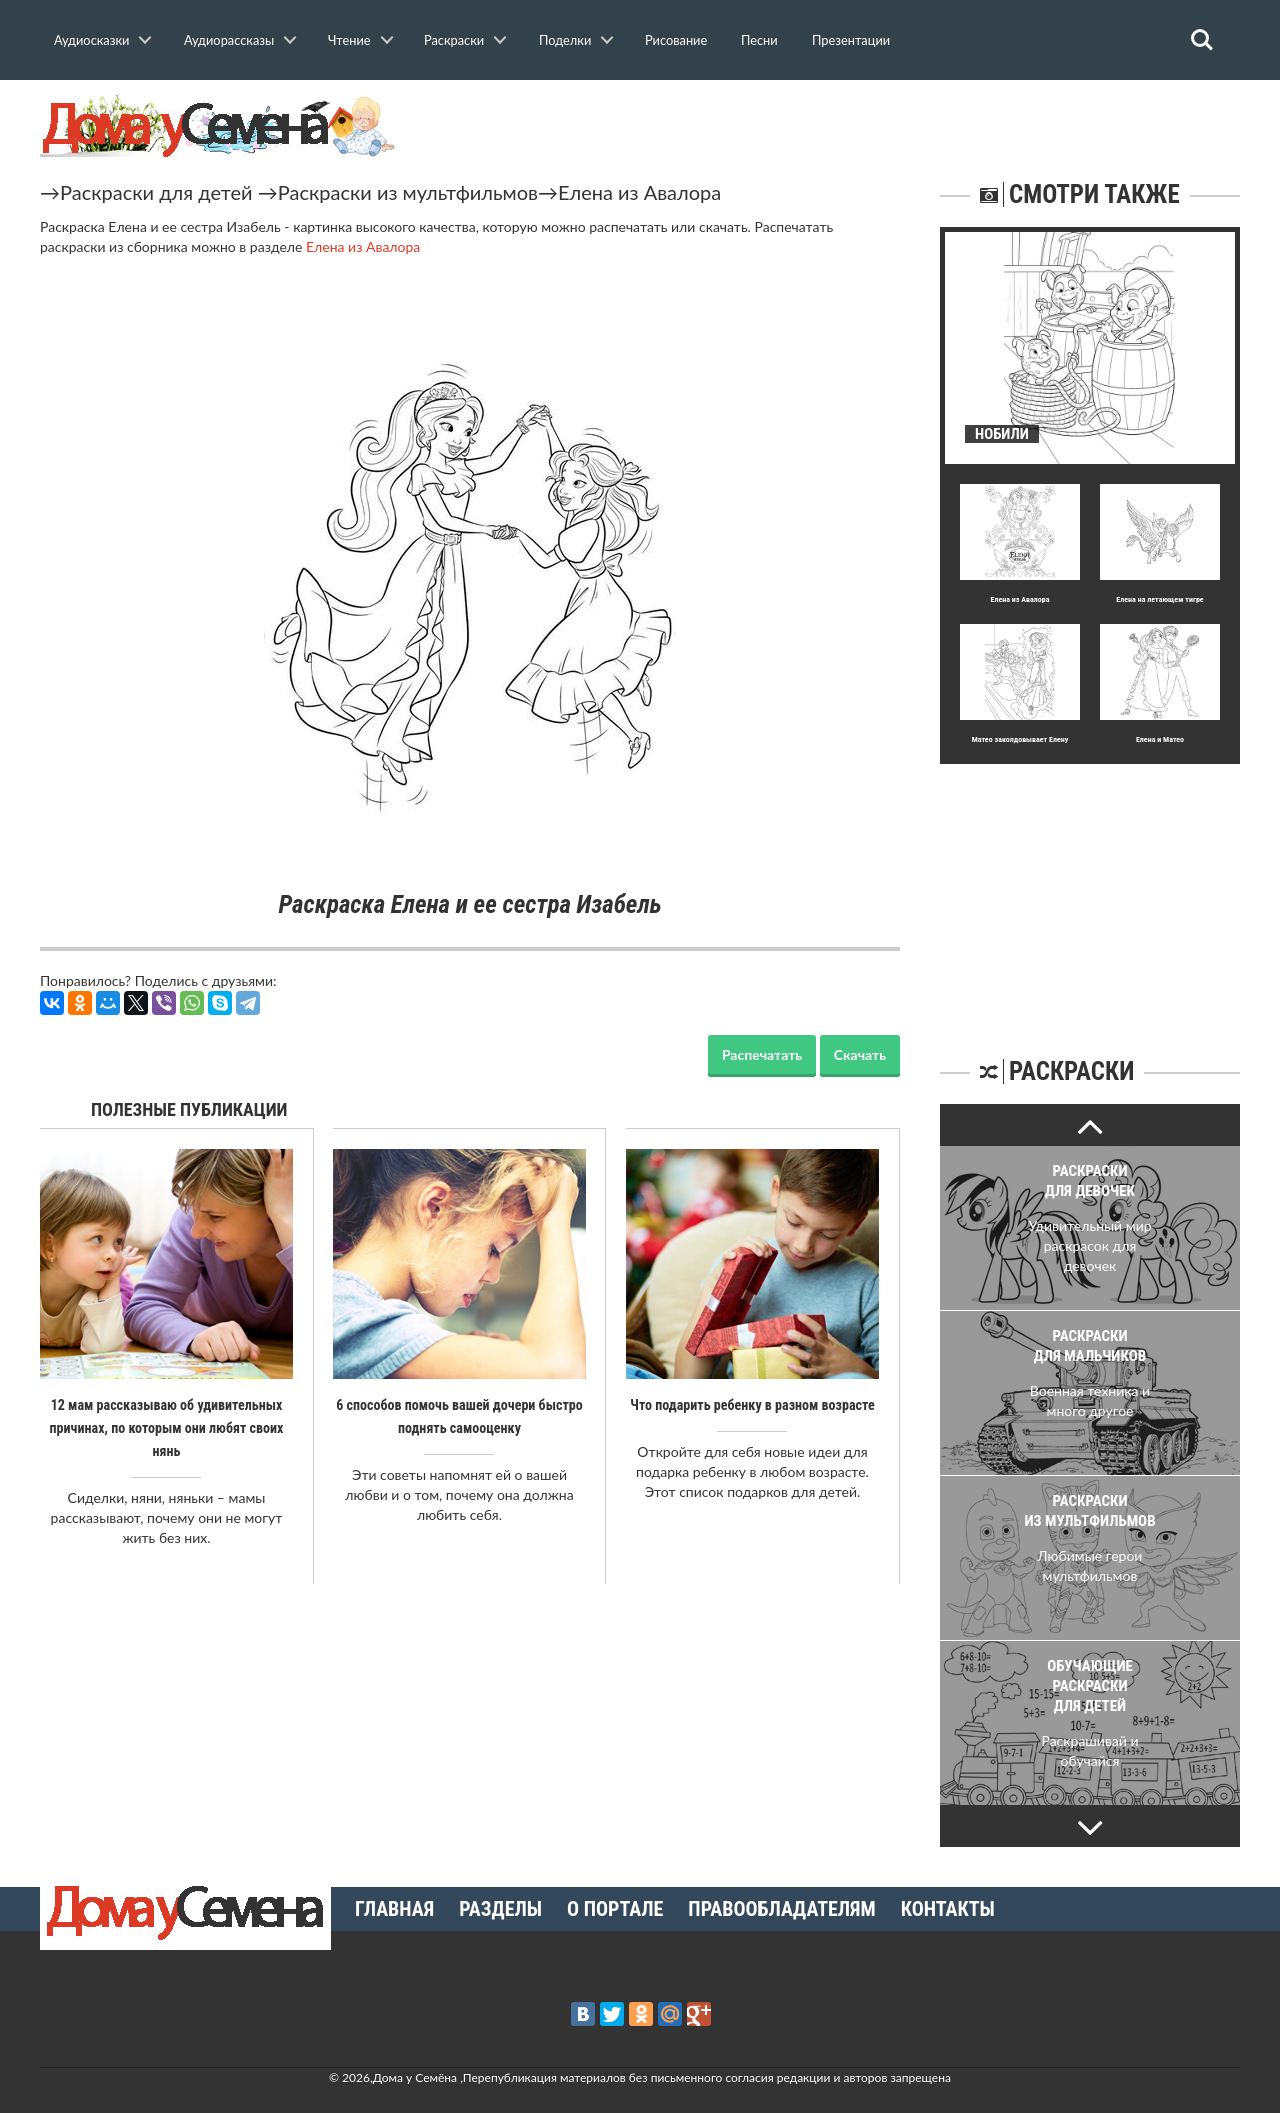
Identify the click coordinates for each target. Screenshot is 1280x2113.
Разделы (500, 1909)
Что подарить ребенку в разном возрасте (753, 1405)
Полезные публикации (189, 1109)
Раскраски (454, 40)
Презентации (851, 40)
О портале (615, 1909)
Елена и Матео (1160, 739)
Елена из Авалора (639, 192)
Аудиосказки (91, 40)
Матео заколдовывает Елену (1020, 739)
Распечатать (762, 1054)
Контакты (948, 1909)
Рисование (676, 40)
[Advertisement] (1090, 889)
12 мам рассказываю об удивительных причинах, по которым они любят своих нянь (166, 1427)
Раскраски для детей (156, 192)
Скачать (860, 1054)
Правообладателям (781, 1909)
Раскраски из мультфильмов (408, 192)
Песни (759, 40)
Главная (394, 1909)
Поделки (565, 40)
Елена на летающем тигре (1159, 599)
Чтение (349, 40)
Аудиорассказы (229, 40)
